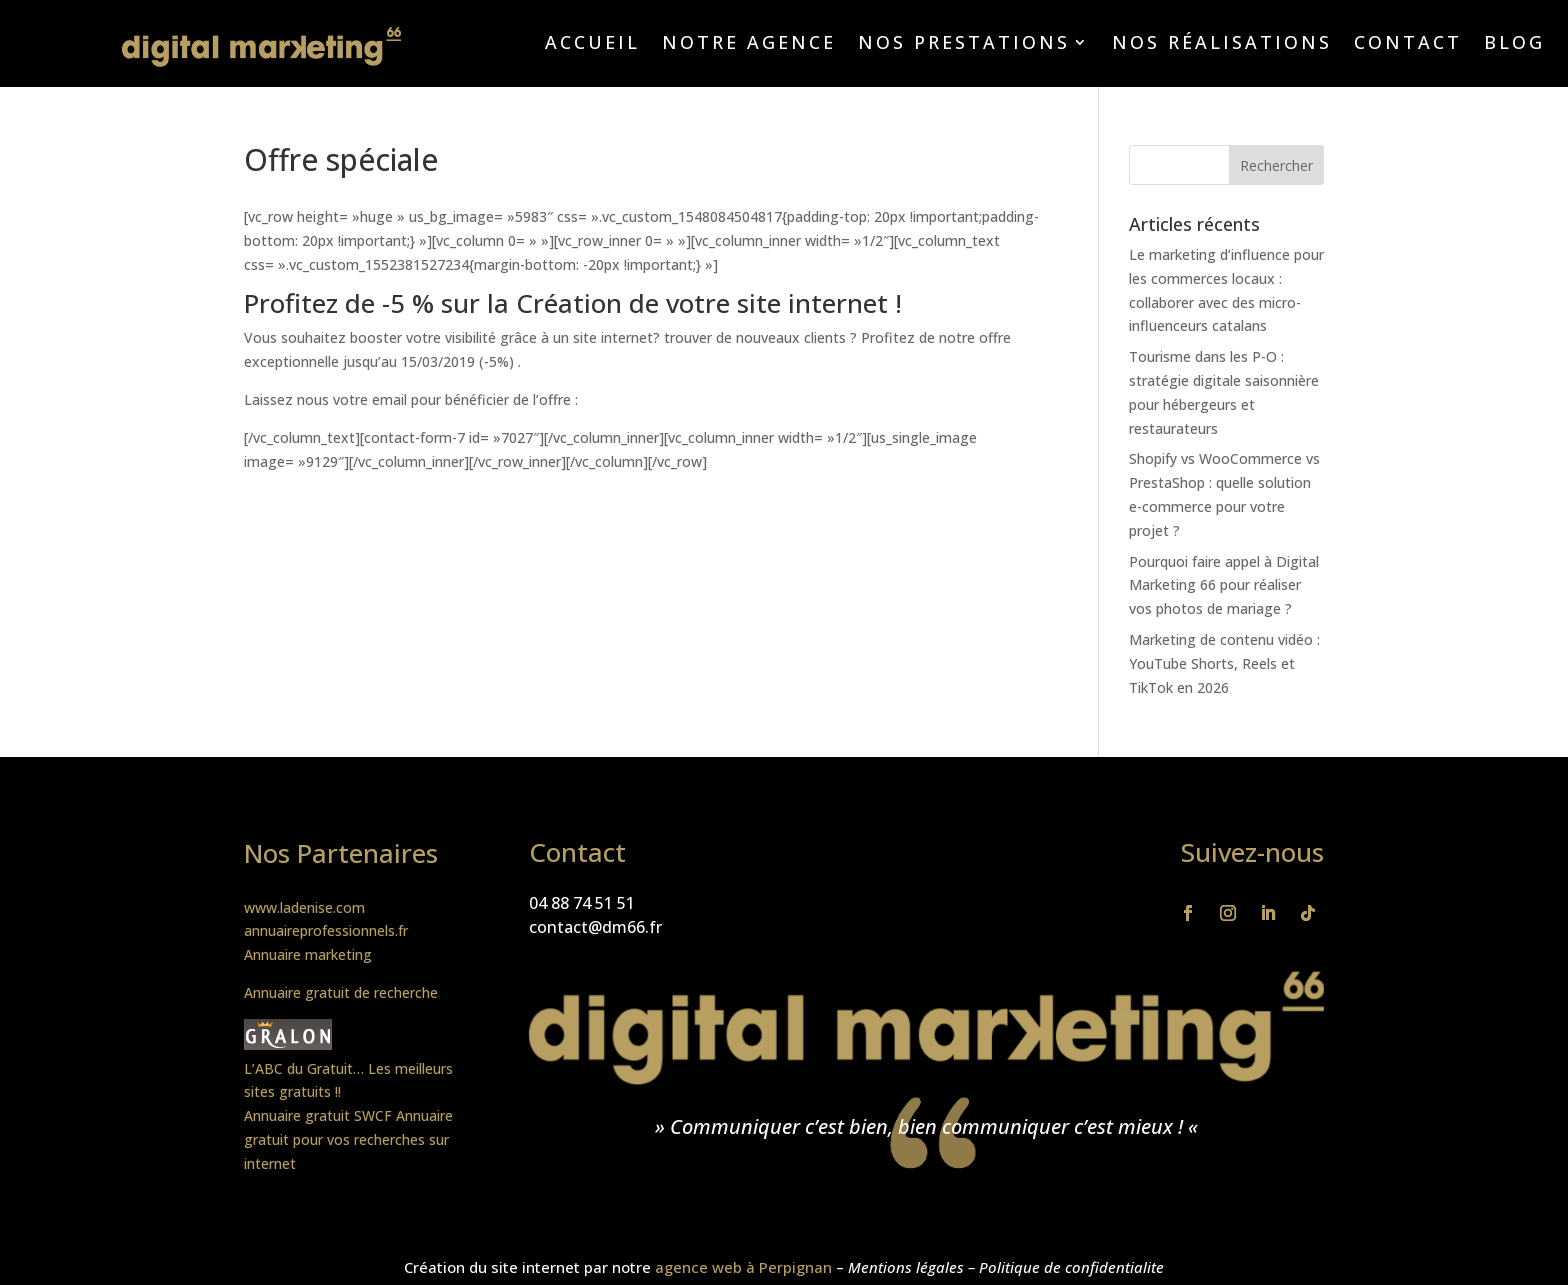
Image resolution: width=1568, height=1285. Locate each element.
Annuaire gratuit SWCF (318, 1115)
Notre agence (749, 44)
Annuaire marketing (308, 954)
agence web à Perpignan (743, 1267)
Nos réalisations (1222, 44)
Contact (1408, 44)
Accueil (592, 44)
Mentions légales (906, 1267)
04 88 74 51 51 (582, 903)
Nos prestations (964, 44)
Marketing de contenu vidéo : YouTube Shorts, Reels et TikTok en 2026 (1224, 663)
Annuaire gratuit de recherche (341, 992)
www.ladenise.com (304, 907)
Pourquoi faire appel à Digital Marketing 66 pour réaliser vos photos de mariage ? (1224, 585)
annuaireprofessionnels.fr (326, 930)
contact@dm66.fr (595, 927)
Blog (1514, 44)
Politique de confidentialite (1071, 1267)
